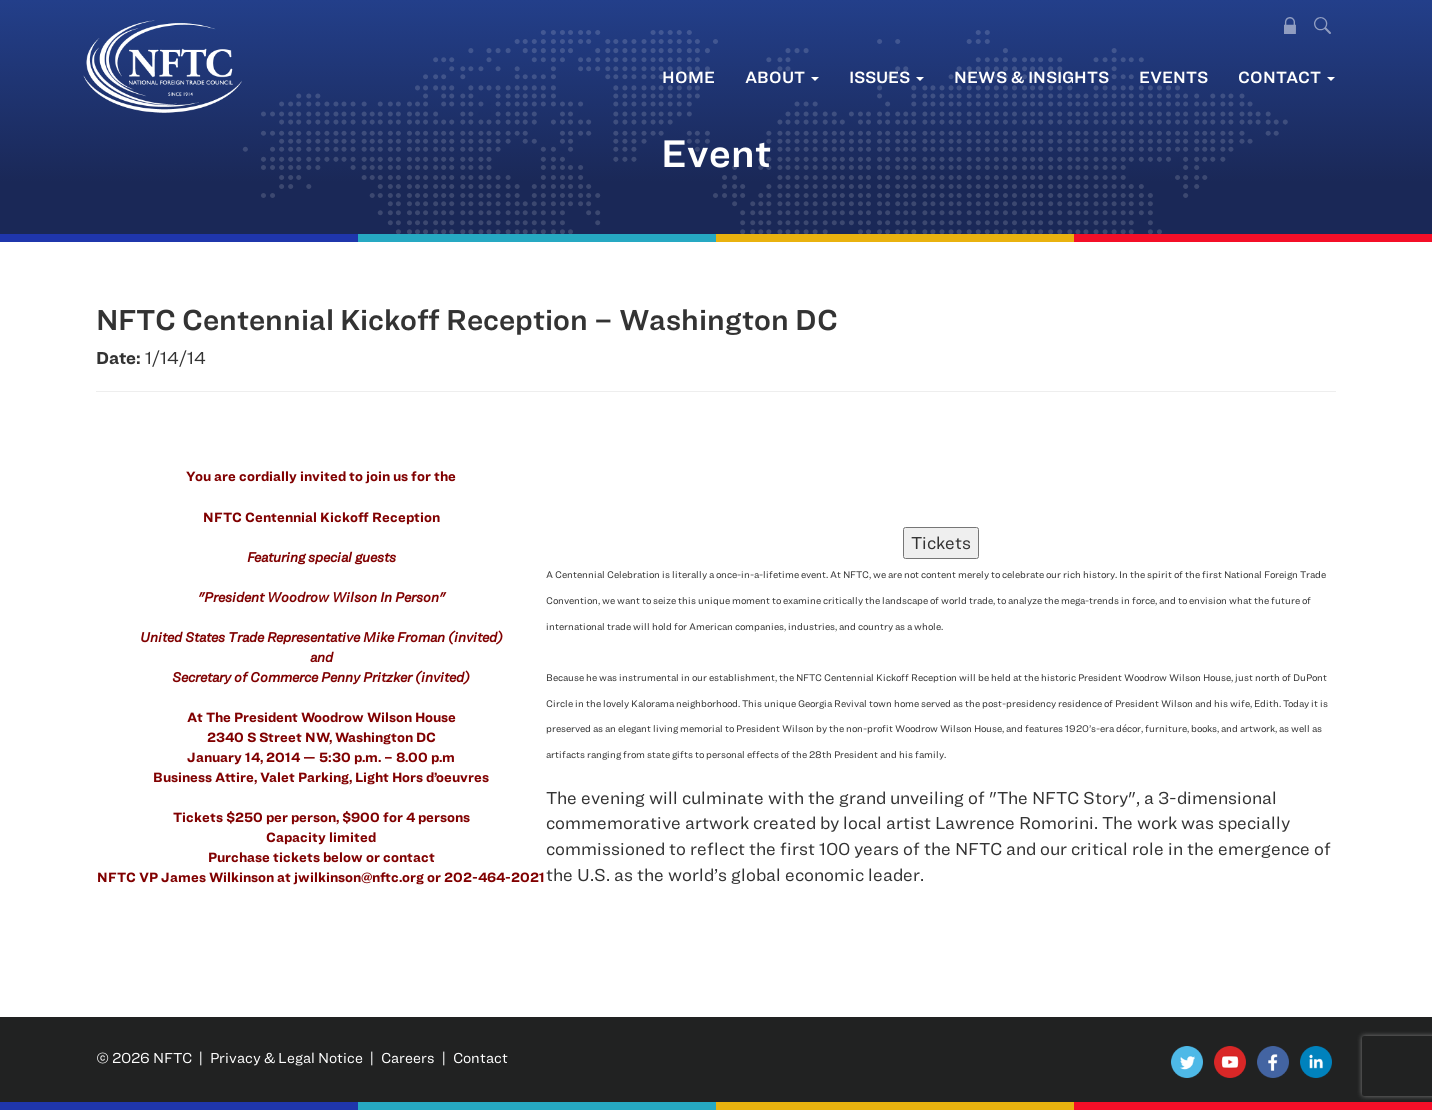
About (782, 76)
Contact (1286, 76)
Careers (408, 1057)
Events (1173, 76)
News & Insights (1031, 76)
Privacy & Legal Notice (286, 1057)
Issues (886, 76)
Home (688, 76)
